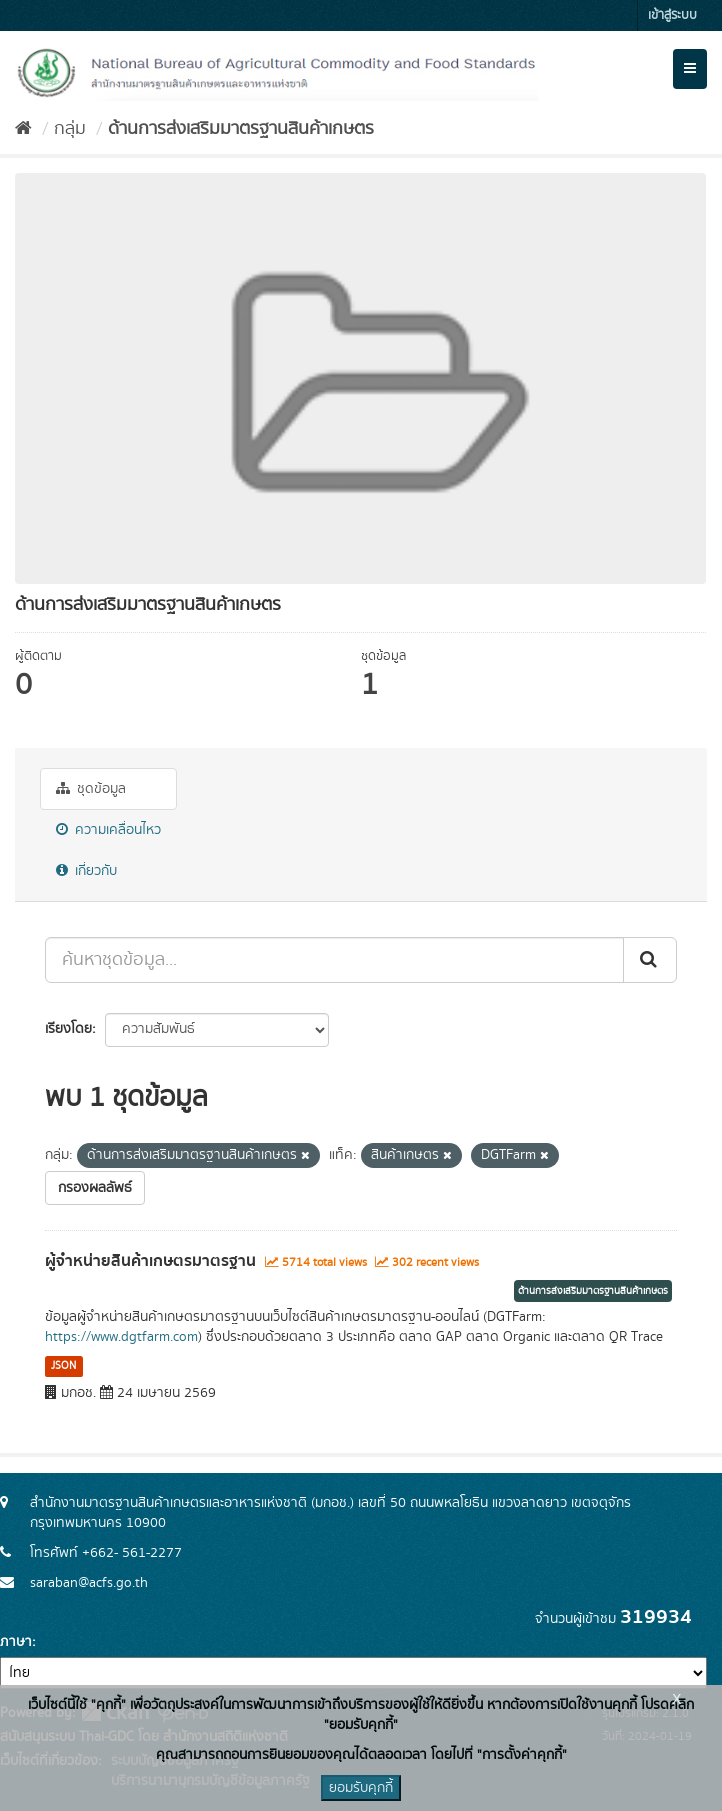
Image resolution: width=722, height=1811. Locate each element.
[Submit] (650, 960)
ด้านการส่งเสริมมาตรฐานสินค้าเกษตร (241, 129)
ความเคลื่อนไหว (108, 830)
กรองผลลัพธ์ (95, 1188)
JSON (63, 1366)
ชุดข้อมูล (91, 789)
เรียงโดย (68, 1029)
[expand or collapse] (690, 69)
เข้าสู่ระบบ (672, 15)
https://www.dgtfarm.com (121, 1337)
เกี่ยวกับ (86, 871)
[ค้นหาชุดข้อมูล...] (334, 960)
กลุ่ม (70, 129)
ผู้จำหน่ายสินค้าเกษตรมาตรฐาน (150, 1261)
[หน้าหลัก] (23, 129)
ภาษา (16, 1642)
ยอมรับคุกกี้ (361, 1788)
